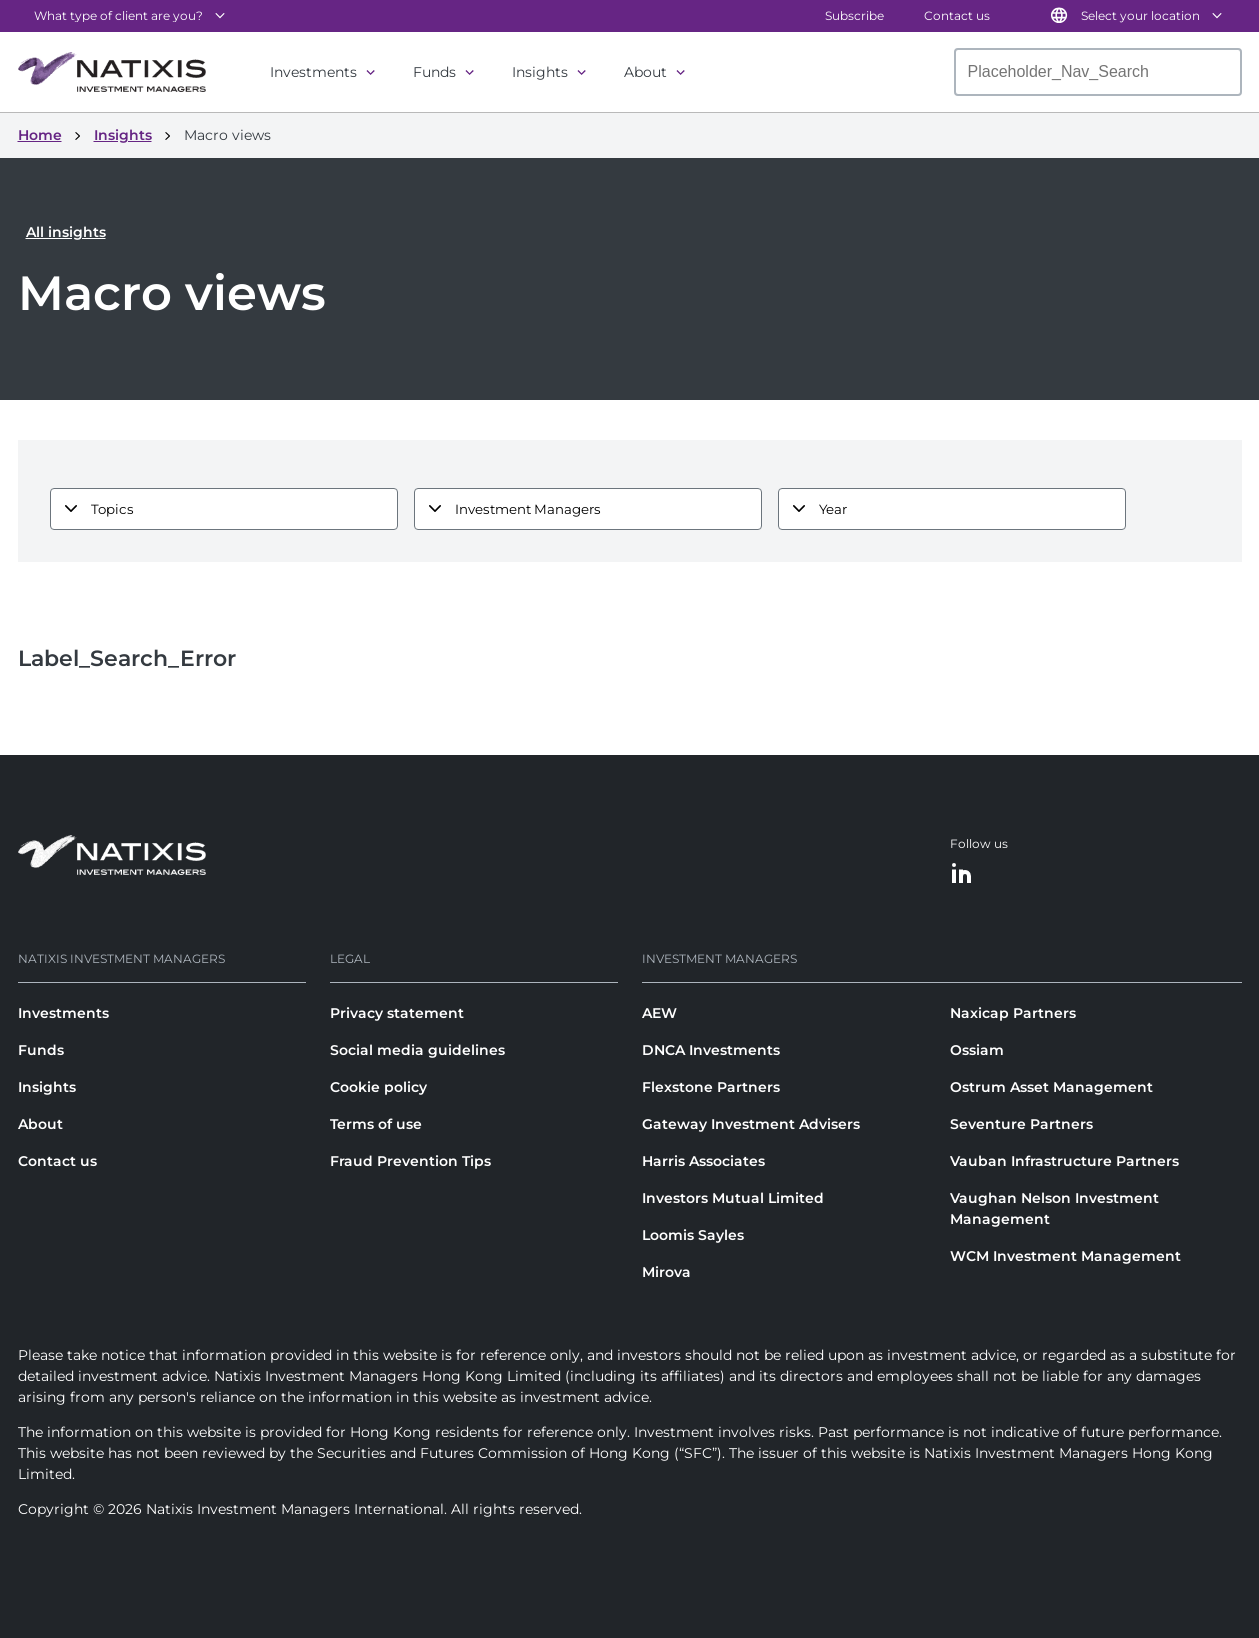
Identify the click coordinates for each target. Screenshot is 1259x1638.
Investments (313, 72)
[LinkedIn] (962, 874)
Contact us (957, 15)
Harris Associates (703, 1161)
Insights (540, 72)
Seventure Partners (1021, 1124)
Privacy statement (397, 1013)
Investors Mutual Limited (733, 1198)
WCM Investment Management (1065, 1256)
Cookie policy (378, 1087)
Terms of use (376, 1124)
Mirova (666, 1272)
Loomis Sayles (693, 1235)
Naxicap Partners (1013, 1013)
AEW (659, 1013)
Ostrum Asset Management (1051, 1087)
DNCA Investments (711, 1050)
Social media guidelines (417, 1050)
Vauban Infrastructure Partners (1064, 1161)
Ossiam (977, 1050)
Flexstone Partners (711, 1087)
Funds (434, 72)
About (645, 72)
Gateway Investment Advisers (751, 1124)
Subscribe (854, 15)
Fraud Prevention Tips (410, 1161)
